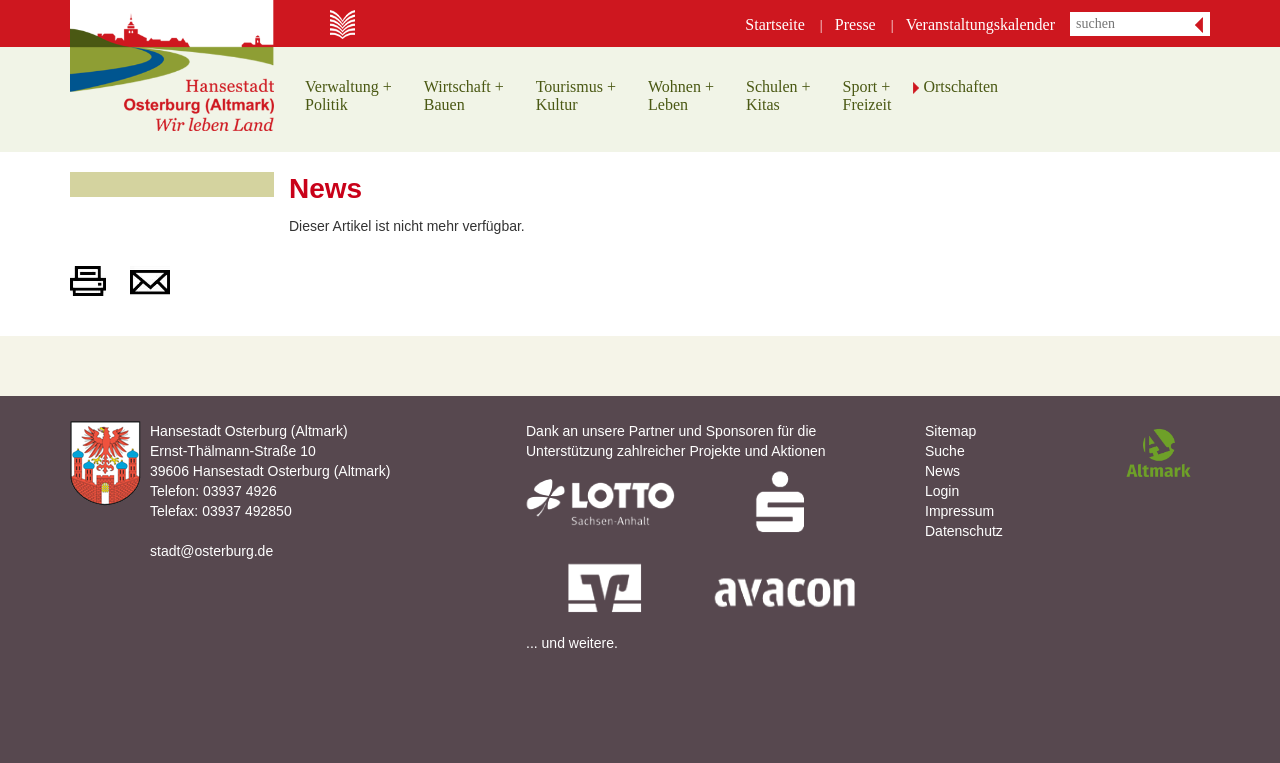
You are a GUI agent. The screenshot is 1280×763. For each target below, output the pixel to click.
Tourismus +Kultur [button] (576, 95)
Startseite (775, 24)
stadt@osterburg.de (211, 551)
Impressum (959, 511)
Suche (945, 451)
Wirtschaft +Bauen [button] (464, 95)
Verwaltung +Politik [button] (348, 95)
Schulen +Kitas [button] (778, 95)
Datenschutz (964, 531)
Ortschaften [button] (960, 86)
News (942, 471)
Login (942, 491)
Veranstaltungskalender (980, 24)
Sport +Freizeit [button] (867, 95)
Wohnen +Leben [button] (681, 95)
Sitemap (950, 431)
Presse (855, 24)
